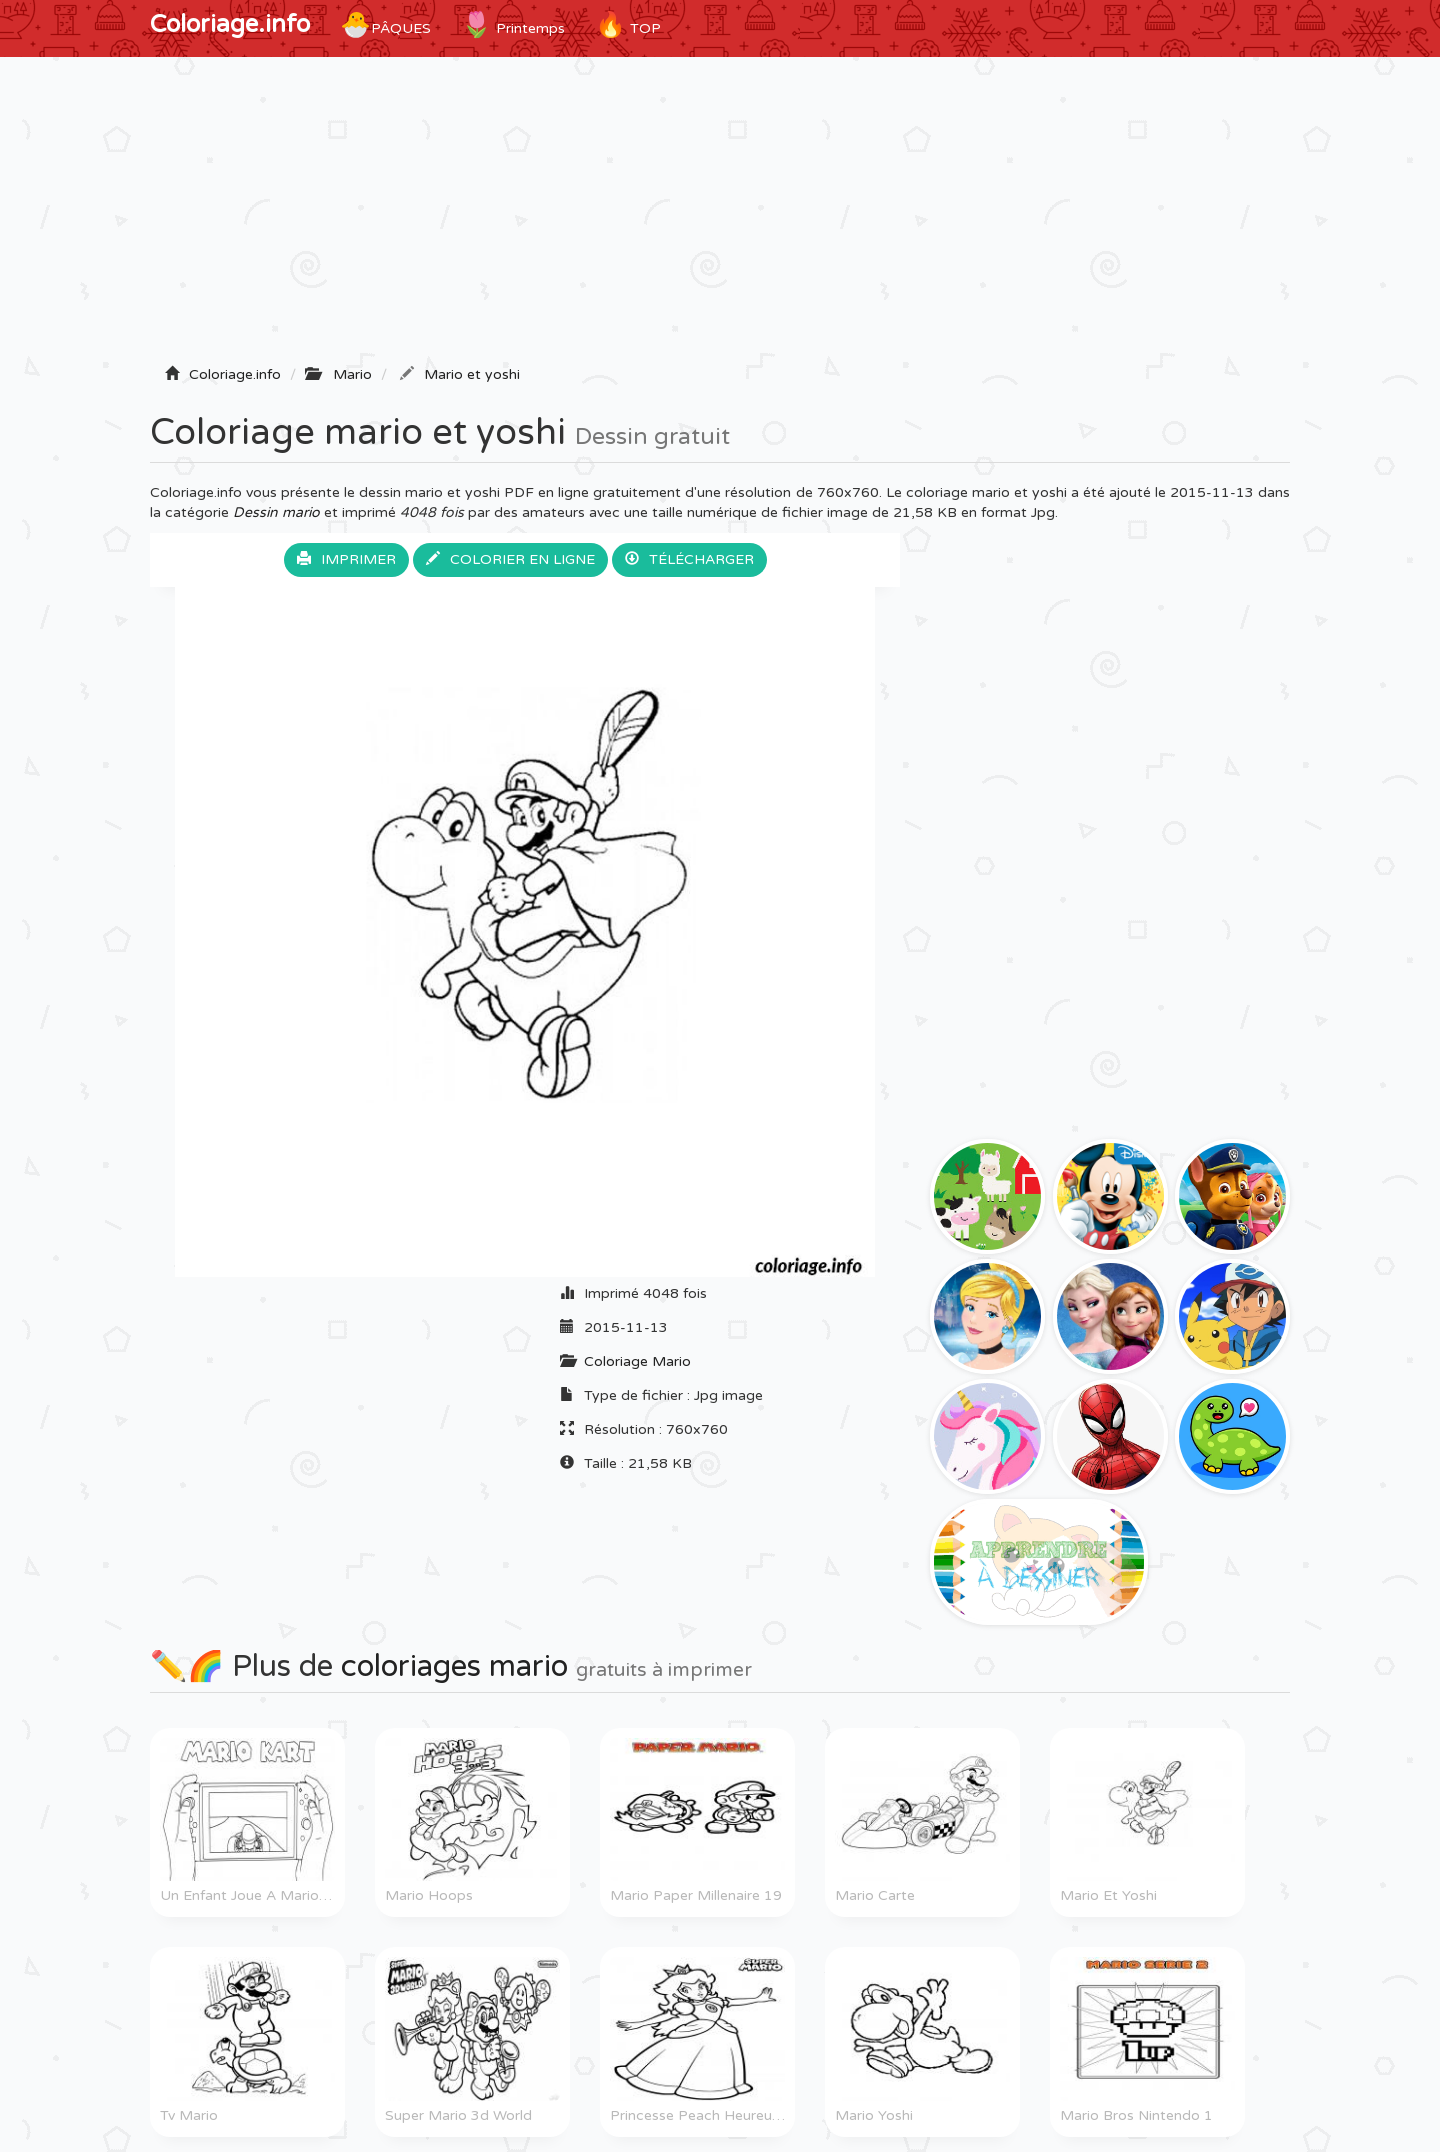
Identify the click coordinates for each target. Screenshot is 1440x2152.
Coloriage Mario (637, 1361)
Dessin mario (276, 512)
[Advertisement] (720, 217)
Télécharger (689, 559)
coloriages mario (454, 1666)
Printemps (513, 25)
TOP (628, 25)
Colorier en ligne (510, 559)
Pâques (385, 25)
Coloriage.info (230, 24)
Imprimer (346, 559)
